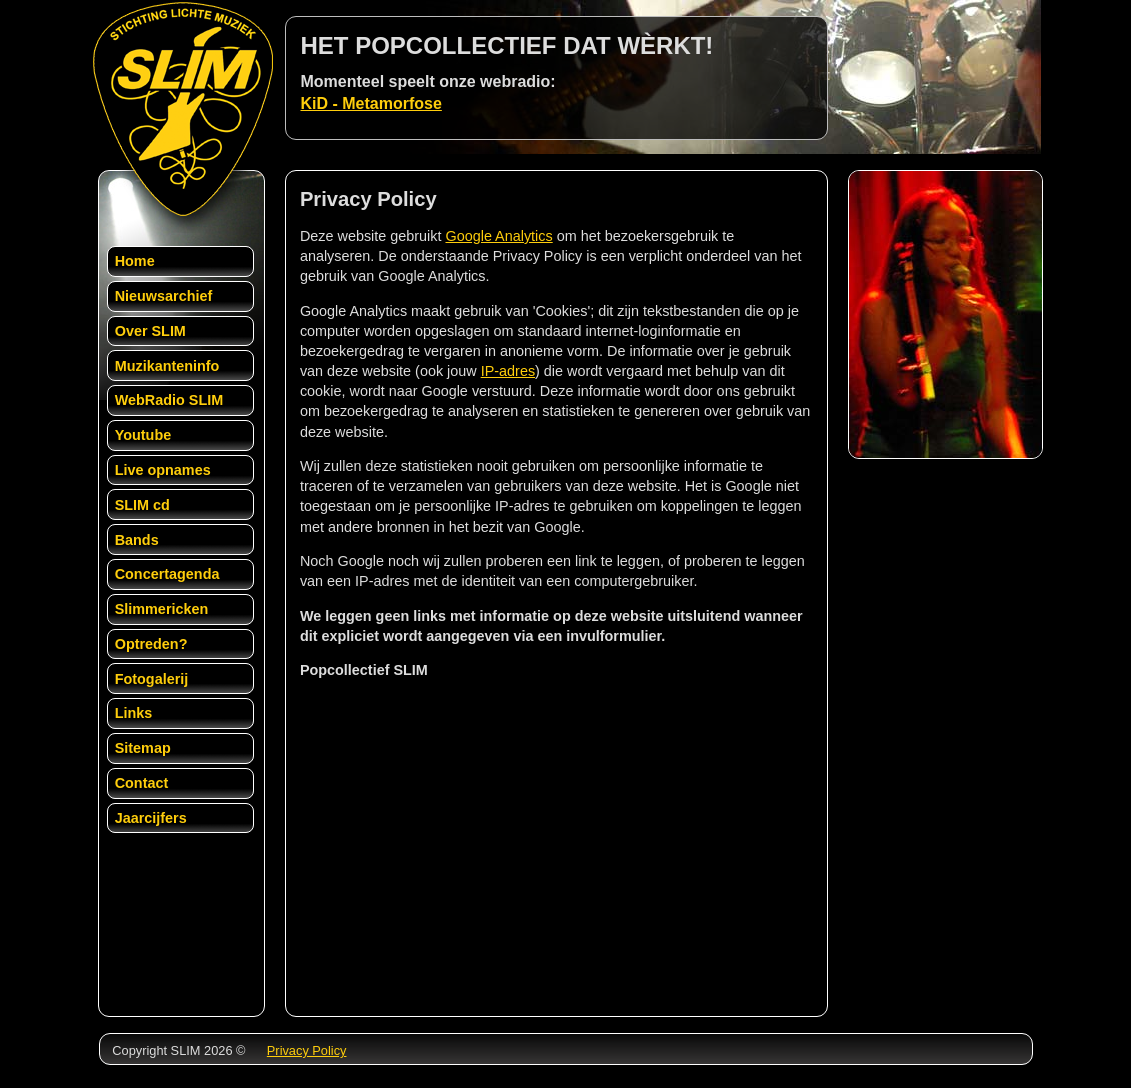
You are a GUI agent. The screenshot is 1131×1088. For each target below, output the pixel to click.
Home (135, 261)
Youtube (143, 435)
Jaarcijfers (151, 818)
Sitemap (143, 748)
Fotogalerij (152, 679)
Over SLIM (150, 331)
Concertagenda (167, 574)
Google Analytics (498, 236)
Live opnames (163, 470)
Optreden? (151, 644)
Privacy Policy (307, 1050)
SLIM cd (142, 505)
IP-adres (508, 371)
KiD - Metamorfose (371, 103)
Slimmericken (162, 609)
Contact (142, 783)
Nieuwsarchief (164, 296)
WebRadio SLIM (169, 400)
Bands (137, 540)
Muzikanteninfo (167, 366)
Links (134, 713)
